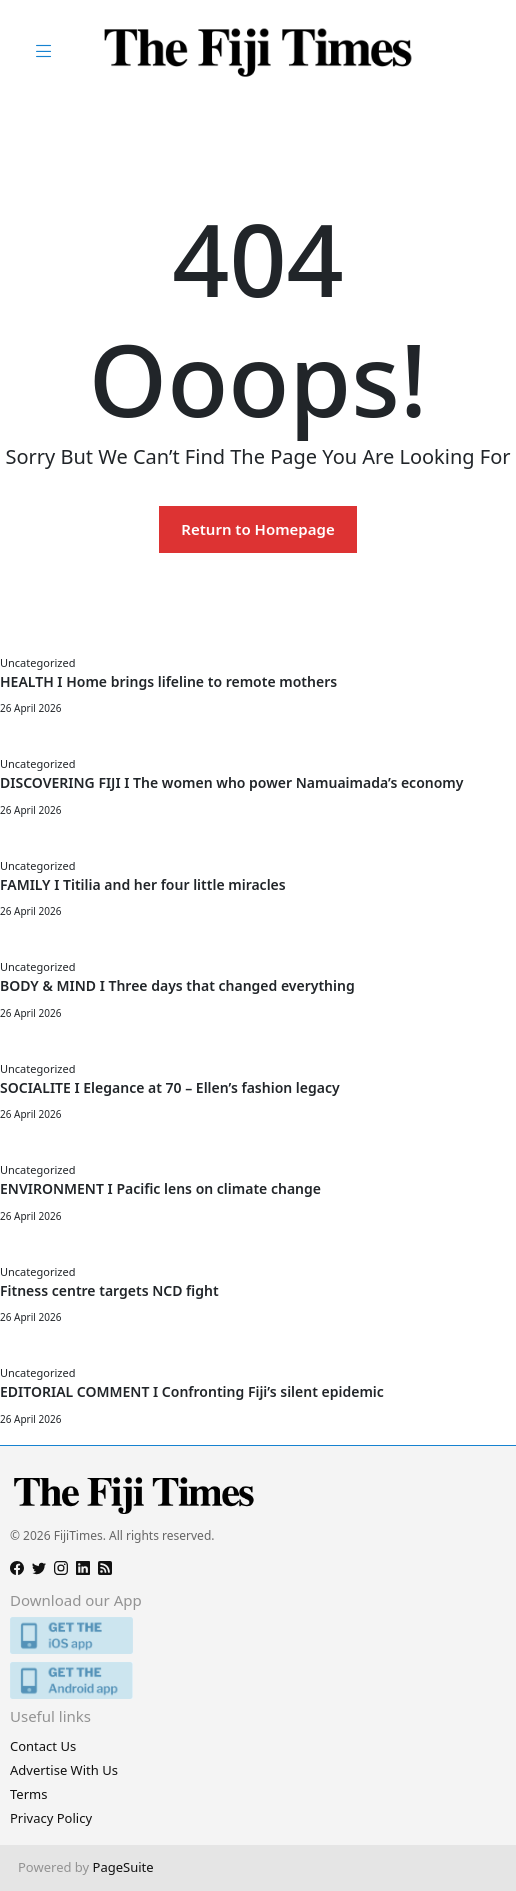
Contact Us (43, 1746)
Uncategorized (37, 662)
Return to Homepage (257, 529)
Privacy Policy (51, 1818)
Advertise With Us (64, 1770)
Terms (28, 1794)
